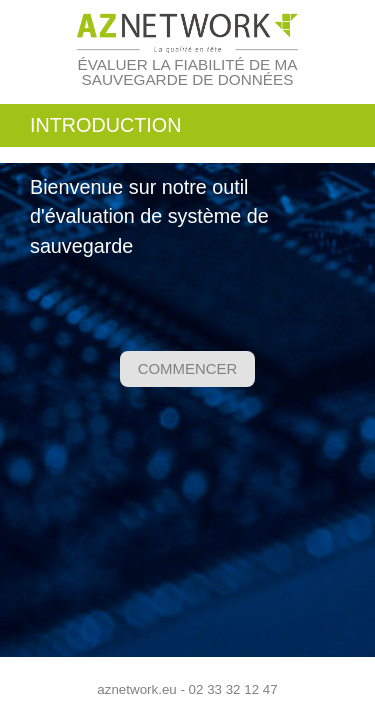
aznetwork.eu (136, 689)
